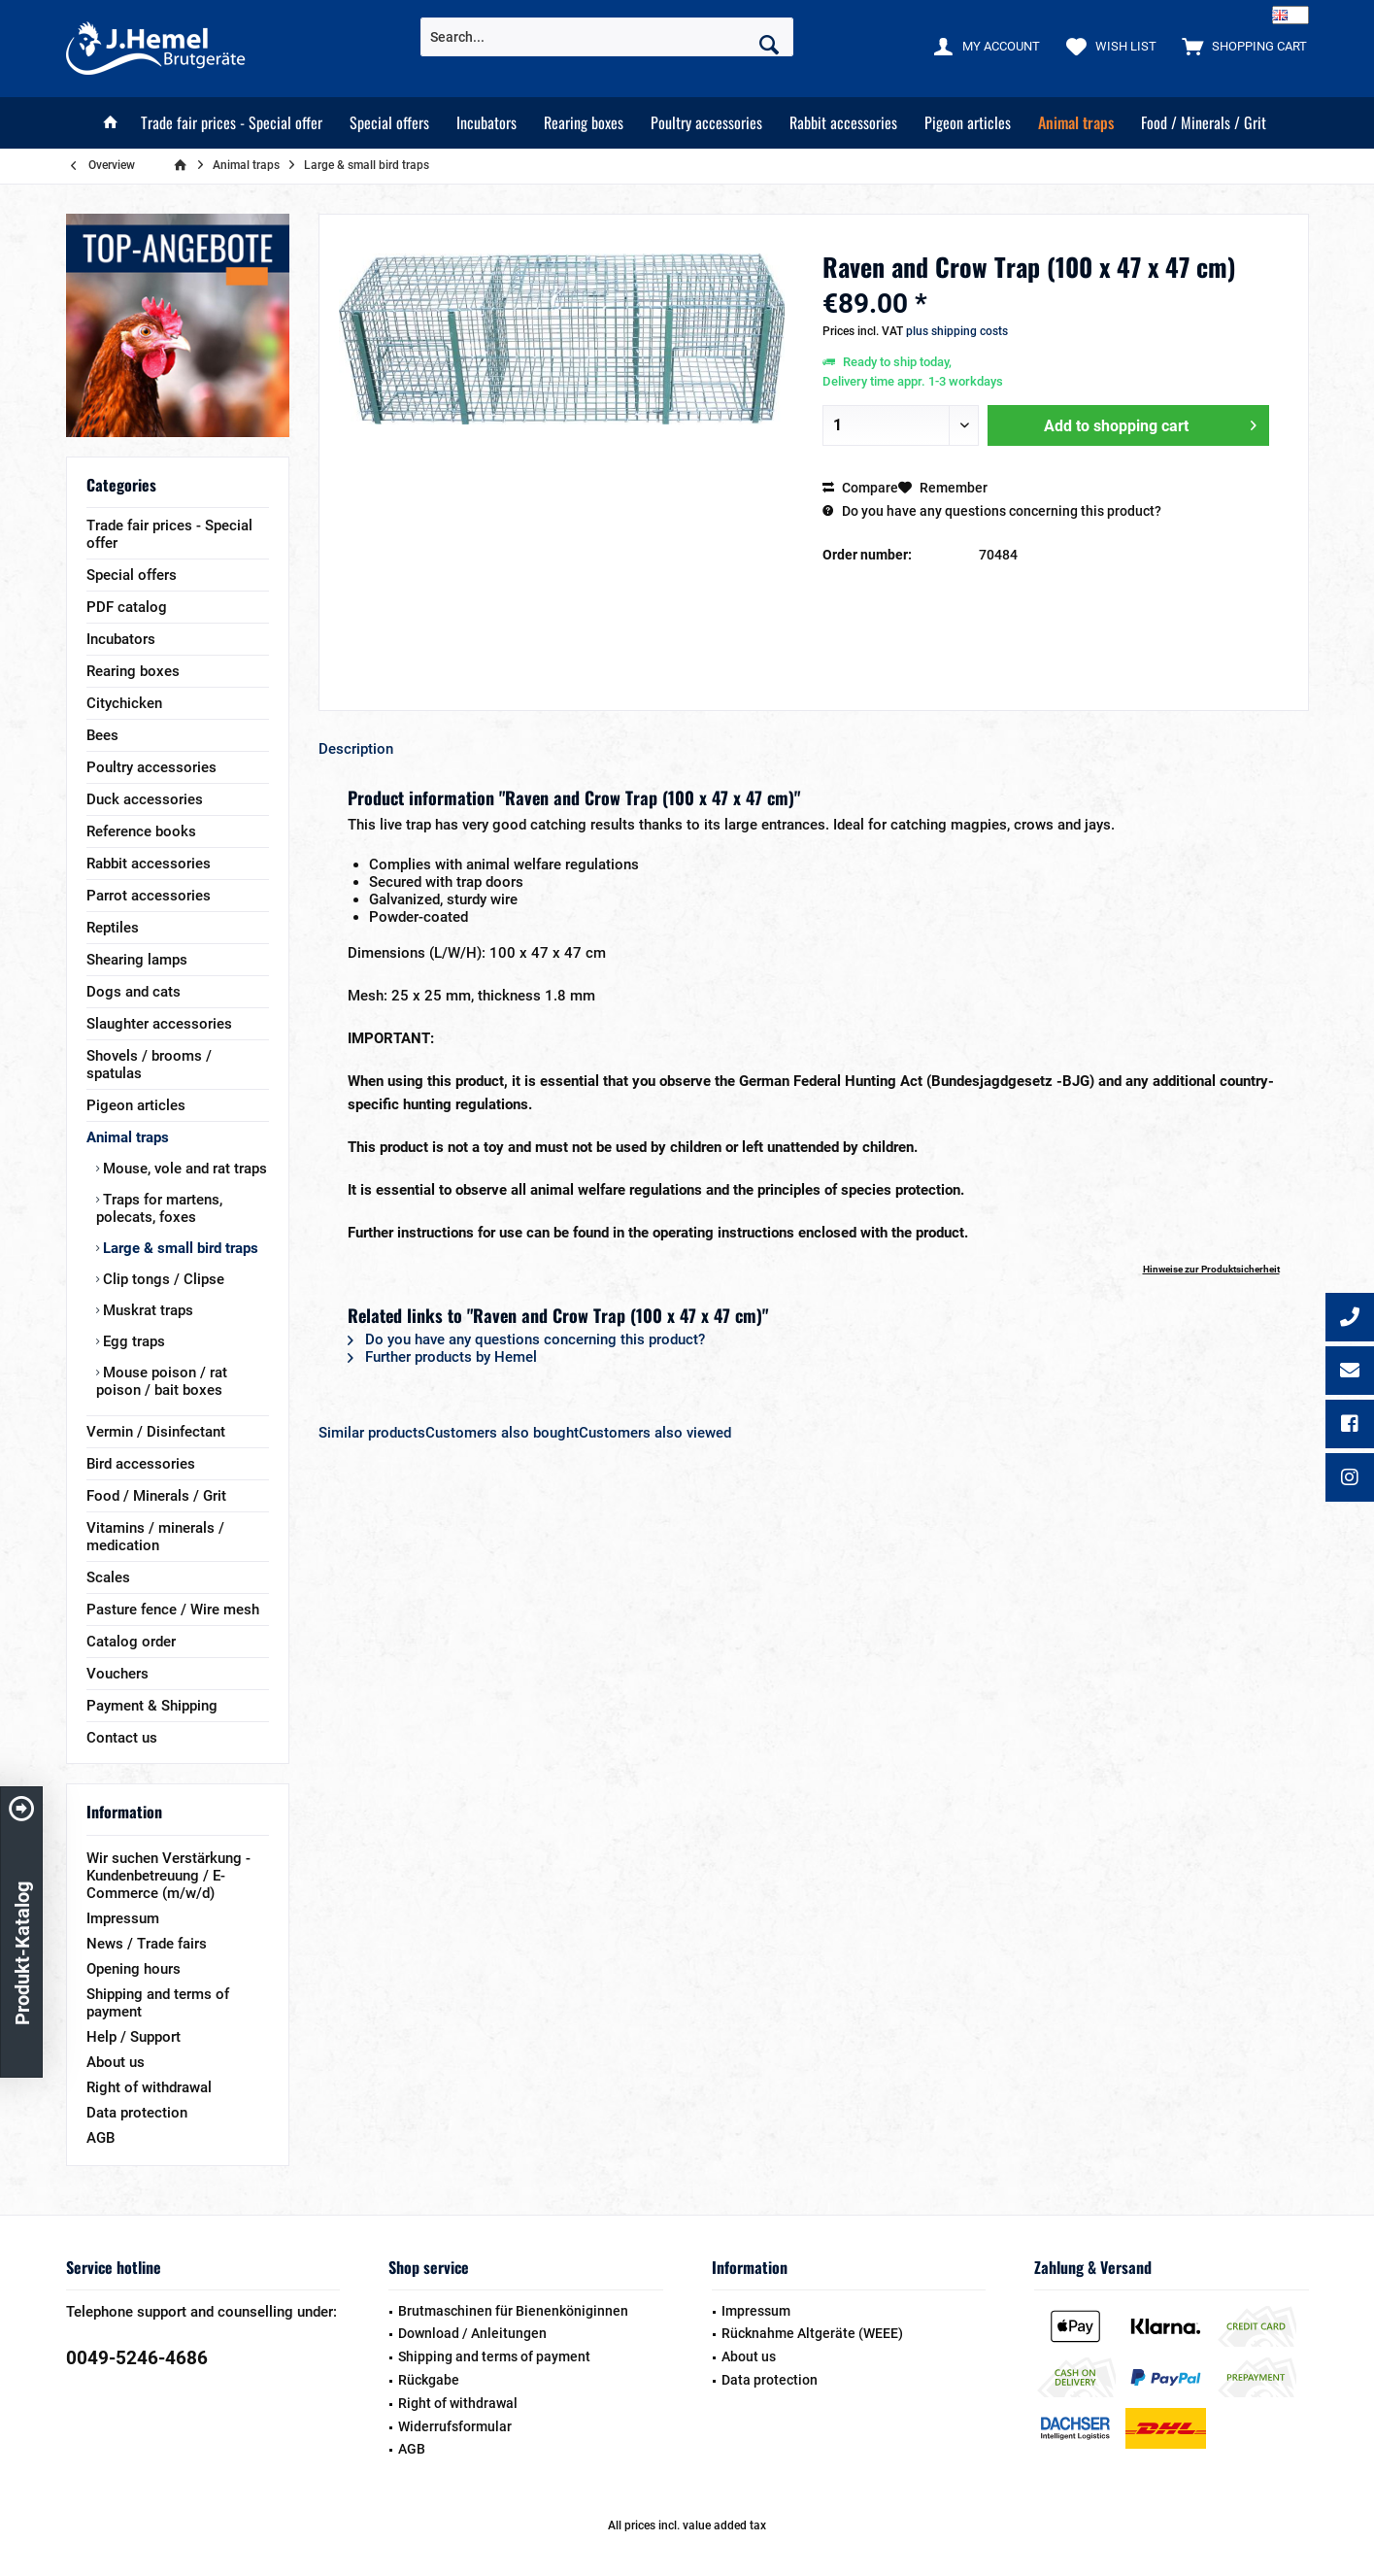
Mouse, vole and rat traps (183, 1168)
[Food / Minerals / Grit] (1203, 123)
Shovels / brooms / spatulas (149, 1064)
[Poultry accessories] (706, 123)
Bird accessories (140, 1464)
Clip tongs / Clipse (161, 1279)
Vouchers (117, 1673)
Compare (860, 487)
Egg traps (132, 1341)
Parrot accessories (148, 895)
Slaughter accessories (159, 1024)
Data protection (136, 2112)
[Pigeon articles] (967, 123)
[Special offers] (389, 123)
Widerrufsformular (455, 2426)
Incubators (120, 639)
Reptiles (112, 927)
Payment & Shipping (152, 1705)
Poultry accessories (151, 767)
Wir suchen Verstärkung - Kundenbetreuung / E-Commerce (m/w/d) (168, 1875)
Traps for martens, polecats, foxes (159, 1208)
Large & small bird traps (178, 1248)
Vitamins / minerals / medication (155, 1536)
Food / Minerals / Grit (156, 1496)
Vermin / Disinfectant (155, 1432)
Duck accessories (144, 799)
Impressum (122, 1918)
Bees (102, 735)
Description (355, 749)
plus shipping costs (957, 331)
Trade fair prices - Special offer (169, 534)
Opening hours (133, 1969)
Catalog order (131, 1641)
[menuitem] (1240, 45)
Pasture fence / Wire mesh (172, 1609)
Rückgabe (428, 2380)
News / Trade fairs (146, 1943)
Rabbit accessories (148, 863)
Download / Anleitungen (472, 2333)
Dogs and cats (133, 991)
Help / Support (133, 2037)
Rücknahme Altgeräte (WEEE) (812, 2333)
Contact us (121, 1737)
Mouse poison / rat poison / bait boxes (161, 1381)
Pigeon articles (135, 1105)
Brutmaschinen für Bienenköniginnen (513, 2311)
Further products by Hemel (442, 1357)
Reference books (141, 831)
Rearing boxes (133, 671)
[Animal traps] (1075, 123)
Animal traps (127, 1137)
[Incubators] (486, 123)
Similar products (371, 1432)
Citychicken (124, 703)
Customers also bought (502, 1432)
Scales (108, 1577)
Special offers (131, 575)
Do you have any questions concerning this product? (991, 511)
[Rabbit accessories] (843, 123)
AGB (100, 2138)
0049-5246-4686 (137, 2358)
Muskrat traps (146, 1310)
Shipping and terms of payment (157, 2002)
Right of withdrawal (149, 2087)
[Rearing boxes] (583, 123)
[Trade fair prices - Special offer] (231, 123)
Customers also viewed (655, 1432)
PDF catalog (126, 607)
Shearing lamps (136, 959)
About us (115, 2062)
